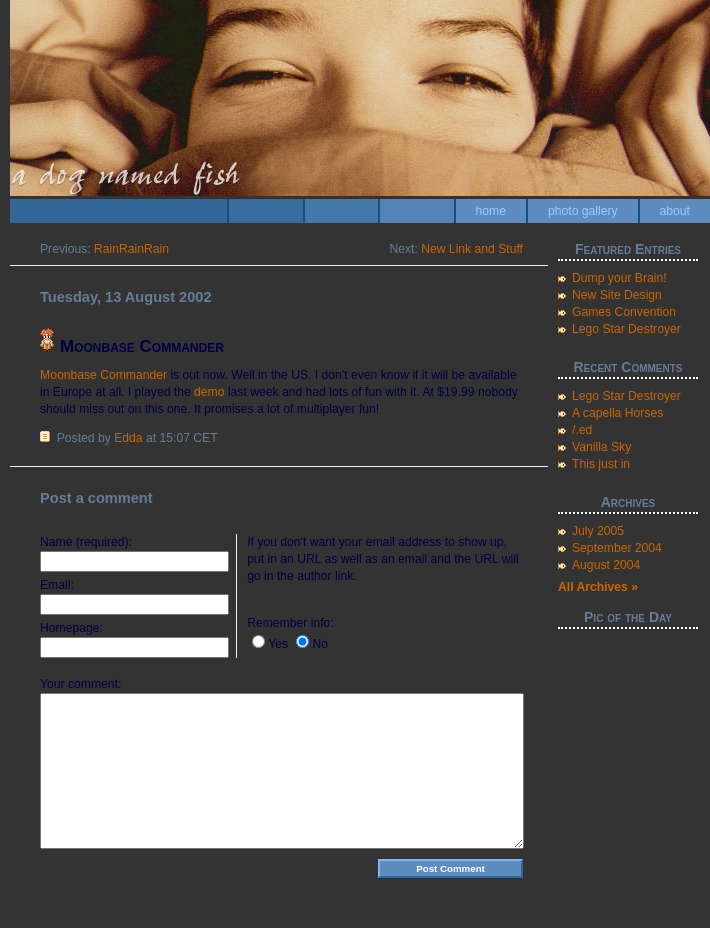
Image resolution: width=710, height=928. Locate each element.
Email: (57, 585)
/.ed (582, 430)
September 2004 (617, 548)
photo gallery (583, 211)
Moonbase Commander (103, 375)
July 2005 (598, 531)
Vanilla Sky (601, 447)
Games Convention (624, 312)
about (675, 211)
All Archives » (598, 587)
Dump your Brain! (619, 278)
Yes (278, 644)
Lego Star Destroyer (626, 329)
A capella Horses (617, 413)
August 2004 (606, 565)
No (320, 644)
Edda (128, 438)
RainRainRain (131, 249)
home (491, 211)
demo (209, 392)
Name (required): (86, 542)
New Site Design (617, 295)
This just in (601, 464)
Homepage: (71, 628)
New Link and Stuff (472, 249)
